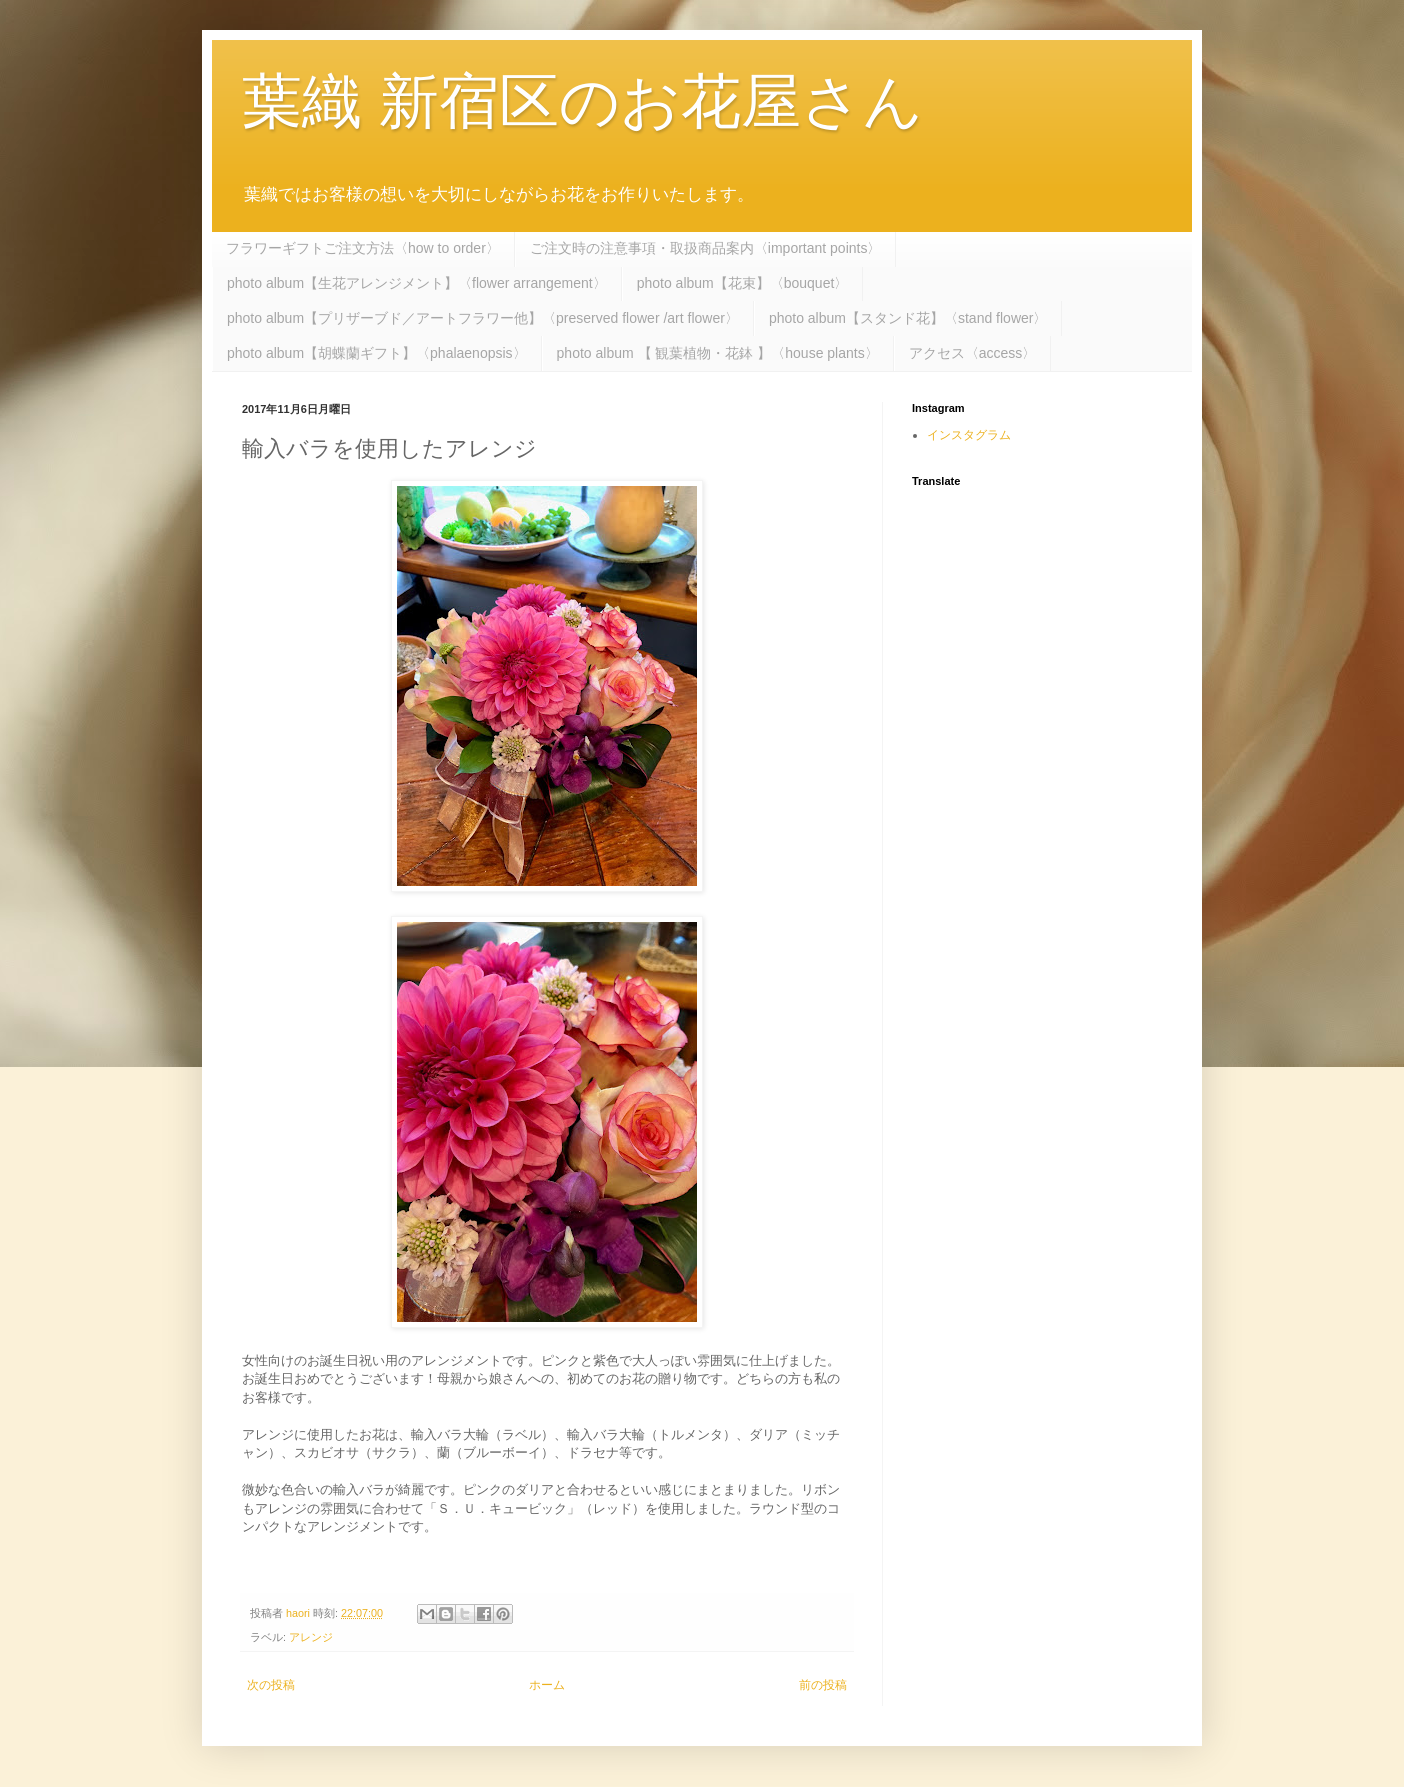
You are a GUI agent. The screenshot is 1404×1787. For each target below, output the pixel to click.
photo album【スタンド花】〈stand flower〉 (908, 318)
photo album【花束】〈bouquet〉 (743, 283)
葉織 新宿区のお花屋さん (582, 101)
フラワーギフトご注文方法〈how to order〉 (363, 248)
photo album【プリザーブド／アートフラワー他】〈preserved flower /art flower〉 (483, 318)
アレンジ (311, 1637)
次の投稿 (271, 1685)
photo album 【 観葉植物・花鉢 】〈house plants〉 (718, 353)
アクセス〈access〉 (973, 353)
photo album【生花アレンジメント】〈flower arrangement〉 (417, 283)
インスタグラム (969, 435)
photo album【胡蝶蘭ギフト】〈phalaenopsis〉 (377, 353)
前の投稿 (823, 1685)
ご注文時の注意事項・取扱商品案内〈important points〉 (706, 248)
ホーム (547, 1685)
